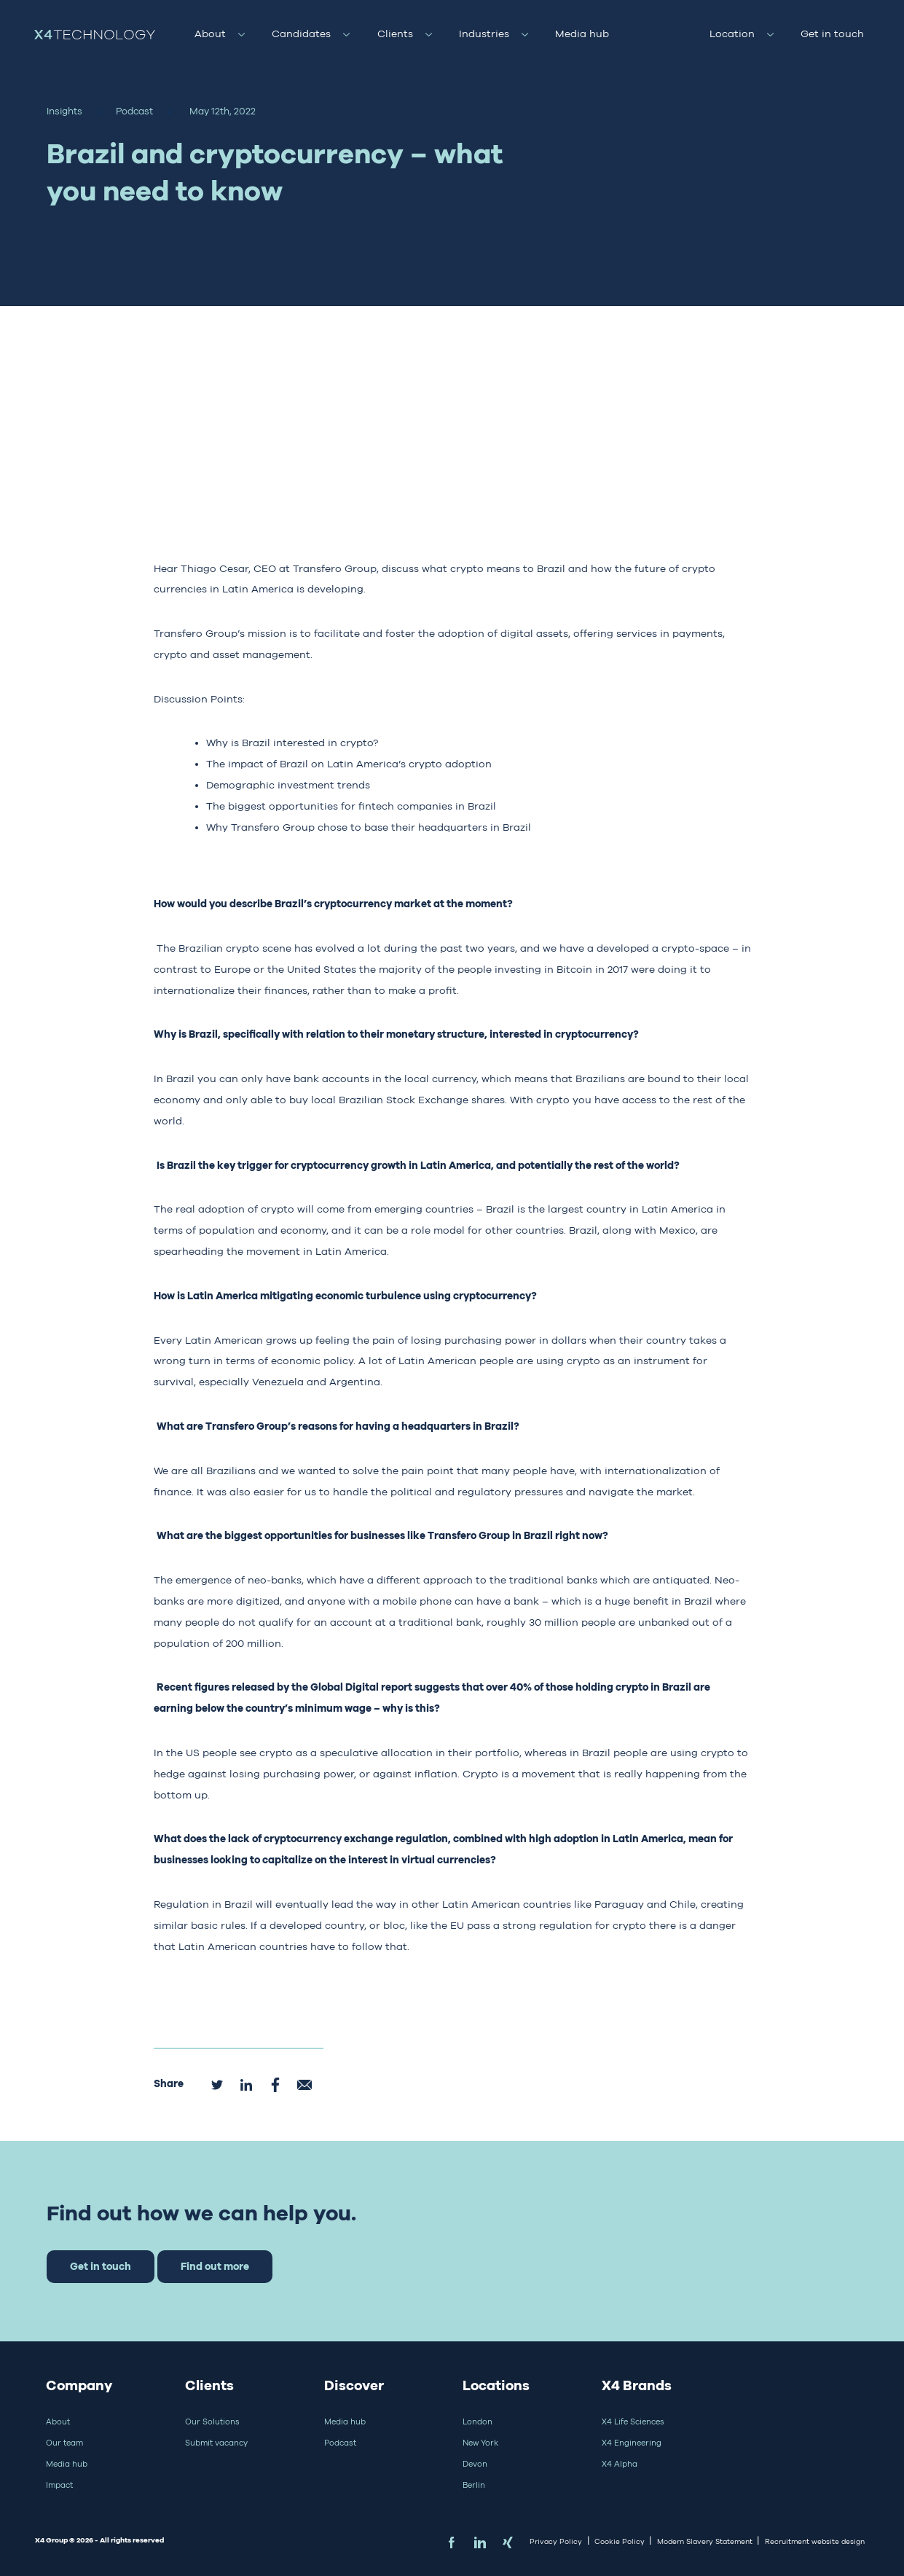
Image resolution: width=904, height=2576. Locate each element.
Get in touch (832, 33)
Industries (484, 33)
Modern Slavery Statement (704, 2541)
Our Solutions (212, 2421)
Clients (395, 33)
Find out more (215, 2266)
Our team (64, 2442)
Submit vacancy (216, 2442)
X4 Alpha (619, 2463)
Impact (59, 2485)
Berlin (474, 2485)
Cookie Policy (619, 2541)
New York (480, 2442)
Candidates (301, 33)
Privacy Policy (556, 2541)
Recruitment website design (815, 2541)
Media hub (582, 33)
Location (732, 33)
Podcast (340, 2442)
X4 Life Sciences (633, 2421)
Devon (475, 2463)
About (210, 33)
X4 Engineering (631, 2442)
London (477, 2421)
